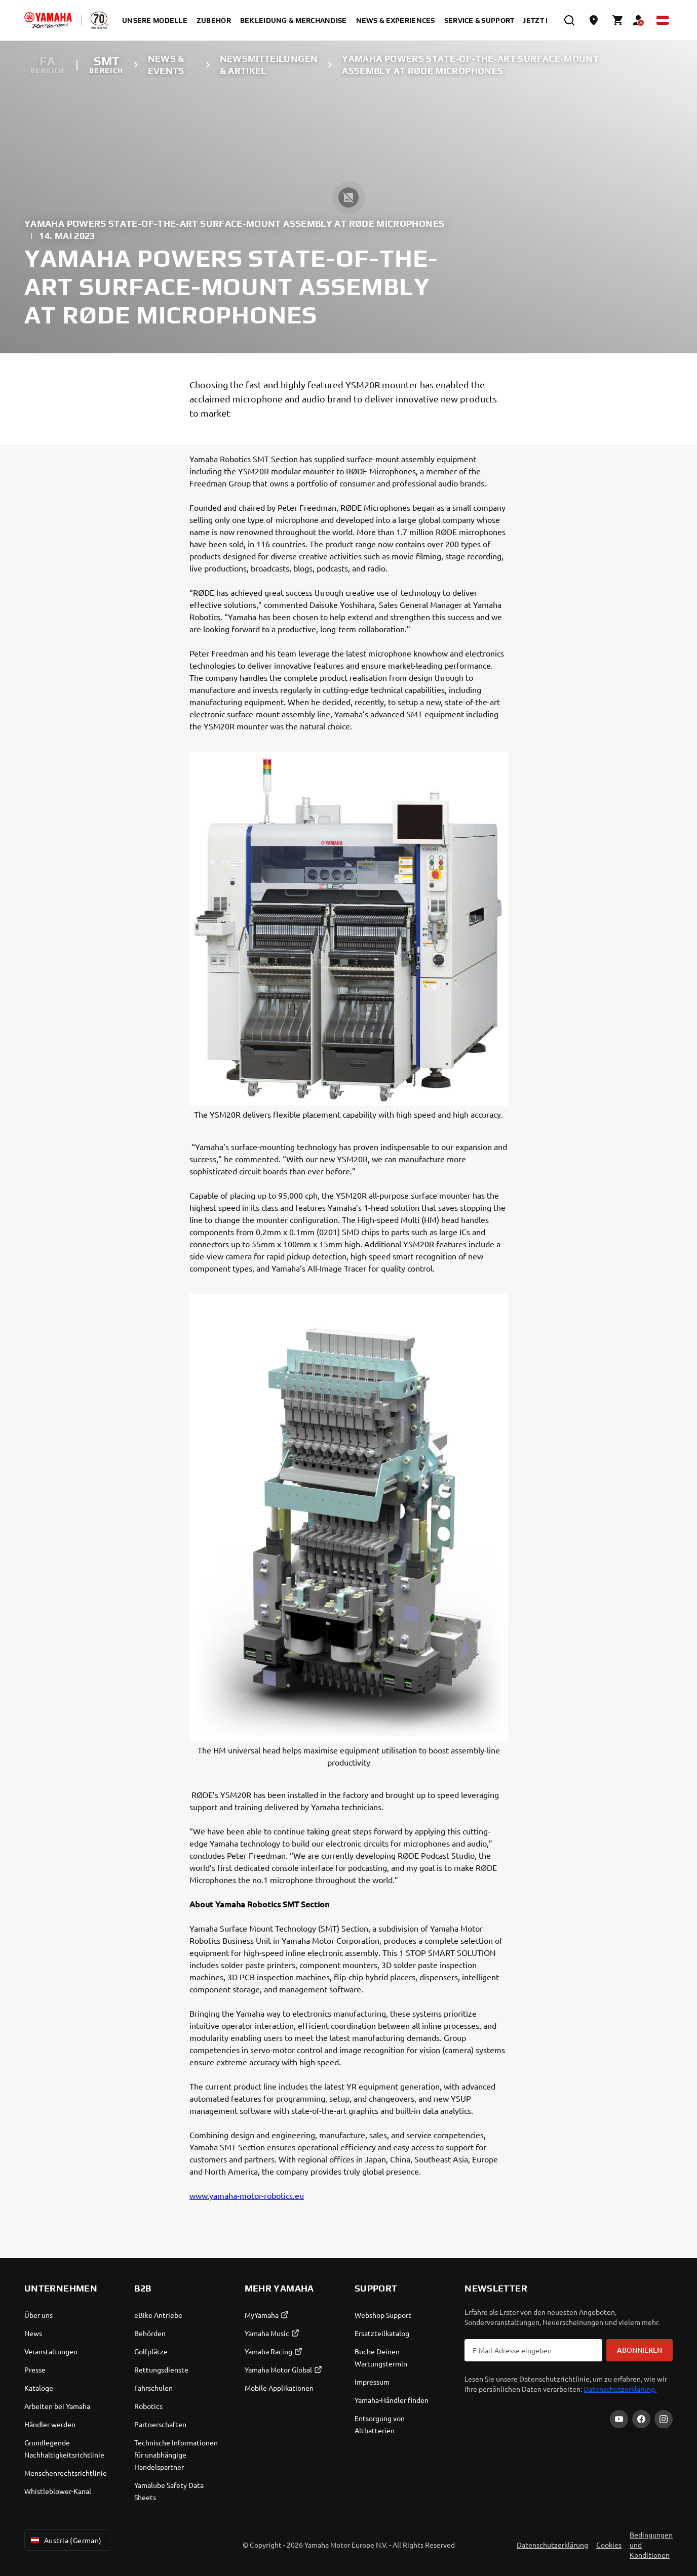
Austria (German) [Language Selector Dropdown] (65, 2540)
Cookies (609, 2544)
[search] (569, 20)
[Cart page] (618, 20)
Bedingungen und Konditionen (651, 2544)
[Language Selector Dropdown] (662, 20)
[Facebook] (641, 2419)
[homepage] (48, 20)
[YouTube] (619, 2419)
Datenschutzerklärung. (620, 2388)
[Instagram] (663, 2419)
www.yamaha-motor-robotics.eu (246, 2195)
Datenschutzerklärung (552, 2544)
